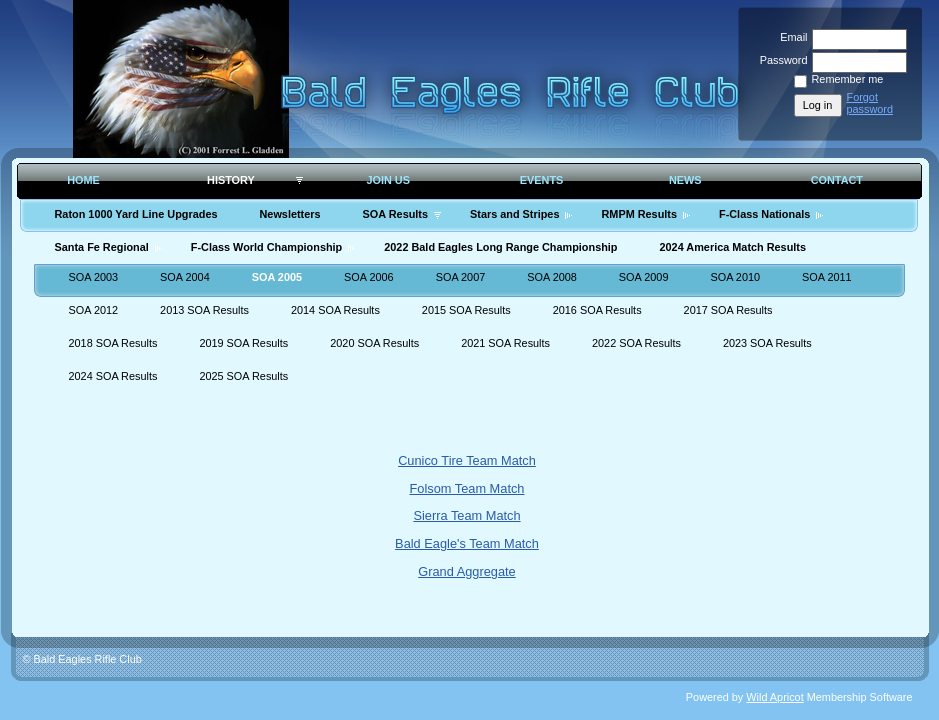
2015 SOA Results (466, 310)
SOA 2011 (827, 277)
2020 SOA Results (374, 343)
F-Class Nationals (764, 214)
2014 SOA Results (335, 310)
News (685, 180)
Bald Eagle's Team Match (467, 543)
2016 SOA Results (597, 310)
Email (790, 37)
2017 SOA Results (728, 310)
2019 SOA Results (243, 343)
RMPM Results (639, 214)
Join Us (388, 180)
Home (83, 180)
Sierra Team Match (466, 515)
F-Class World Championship (266, 247)
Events (542, 180)
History (231, 180)
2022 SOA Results (636, 343)
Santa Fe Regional (102, 247)
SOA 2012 (94, 310)
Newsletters (289, 214)
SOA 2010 (735, 277)
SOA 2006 (369, 277)
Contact (837, 180)
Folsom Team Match (467, 488)
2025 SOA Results (243, 376)
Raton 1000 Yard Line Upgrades (136, 214)
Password (779, 60)
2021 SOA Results (505, 343)
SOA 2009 (644, 277)
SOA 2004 (185, 277)
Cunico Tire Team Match (467, 460)
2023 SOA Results (767, 343)
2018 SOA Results (113, 343)
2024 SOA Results (113, 376)
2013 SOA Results (204, 310)
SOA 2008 (552, 277)
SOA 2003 (94, 277)
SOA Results (395, 214)
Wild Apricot (774, 697)
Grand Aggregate (466, 571)
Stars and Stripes (514, 214)
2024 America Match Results (733, 247)
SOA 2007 (461, 277)
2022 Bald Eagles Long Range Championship (500, 247)
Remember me (848, 79)
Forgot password (870, 103)
